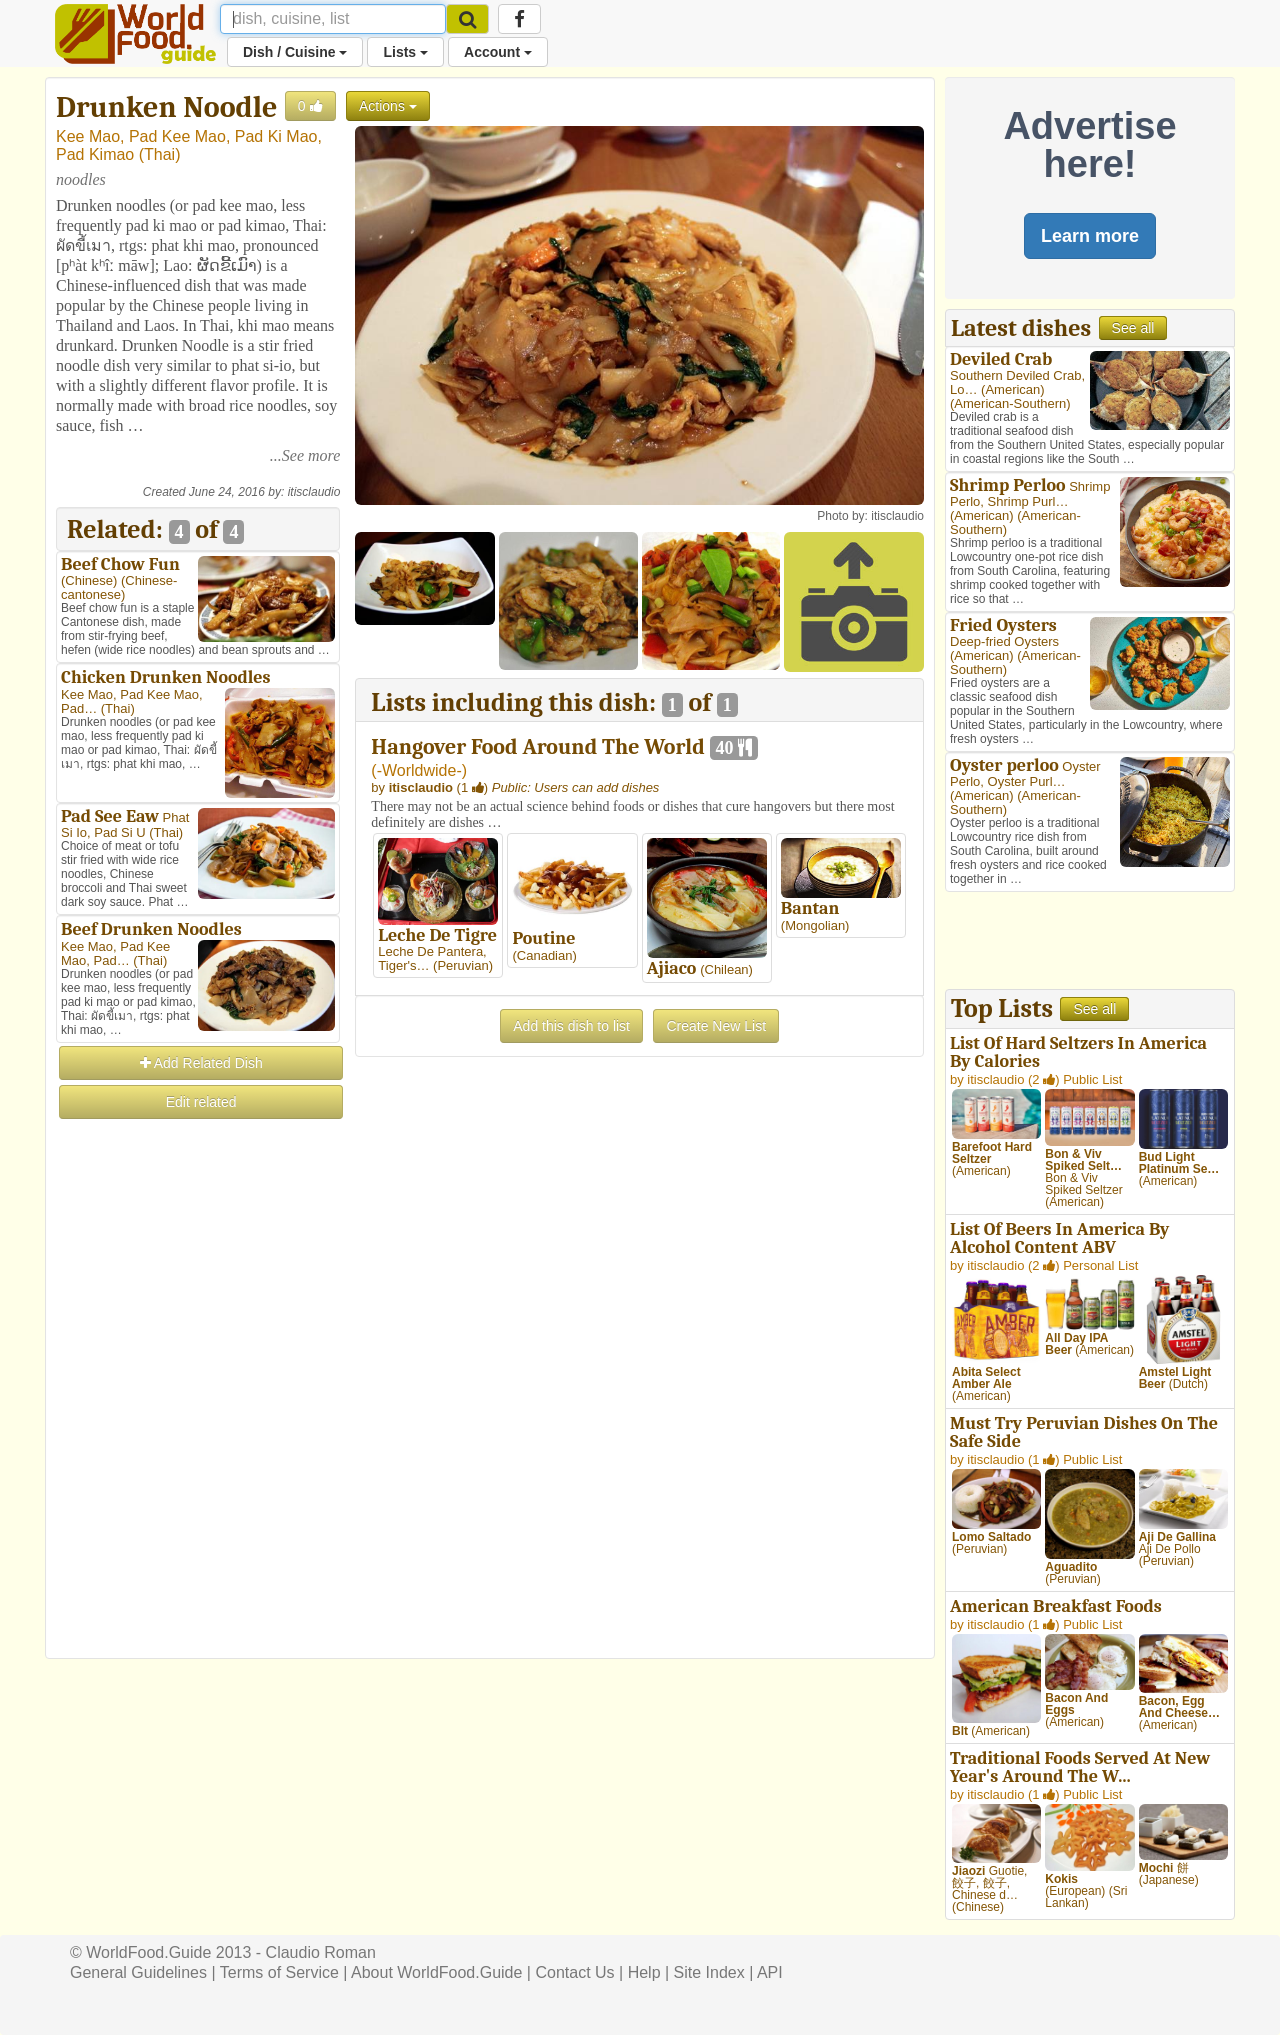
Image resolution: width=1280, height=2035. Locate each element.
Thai (159, 154)
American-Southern (1010, 403)
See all (1133, 328)
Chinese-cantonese (119, 587)
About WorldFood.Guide (436, 1972)
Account (498, 52)
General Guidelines (138, 1972)
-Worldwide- (419, 770)
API (770, 1972)
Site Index (709, 1972)
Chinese (89, 580)
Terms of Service (279, 1972)
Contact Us (574, 1972)
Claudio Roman (321, 1952)
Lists (405, 52)
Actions (388, 106)
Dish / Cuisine (295, 52)
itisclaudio (314, 492)
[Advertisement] (198, 1422)
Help (644, 1972)
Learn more (1090, 236)
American (1012, 389)
